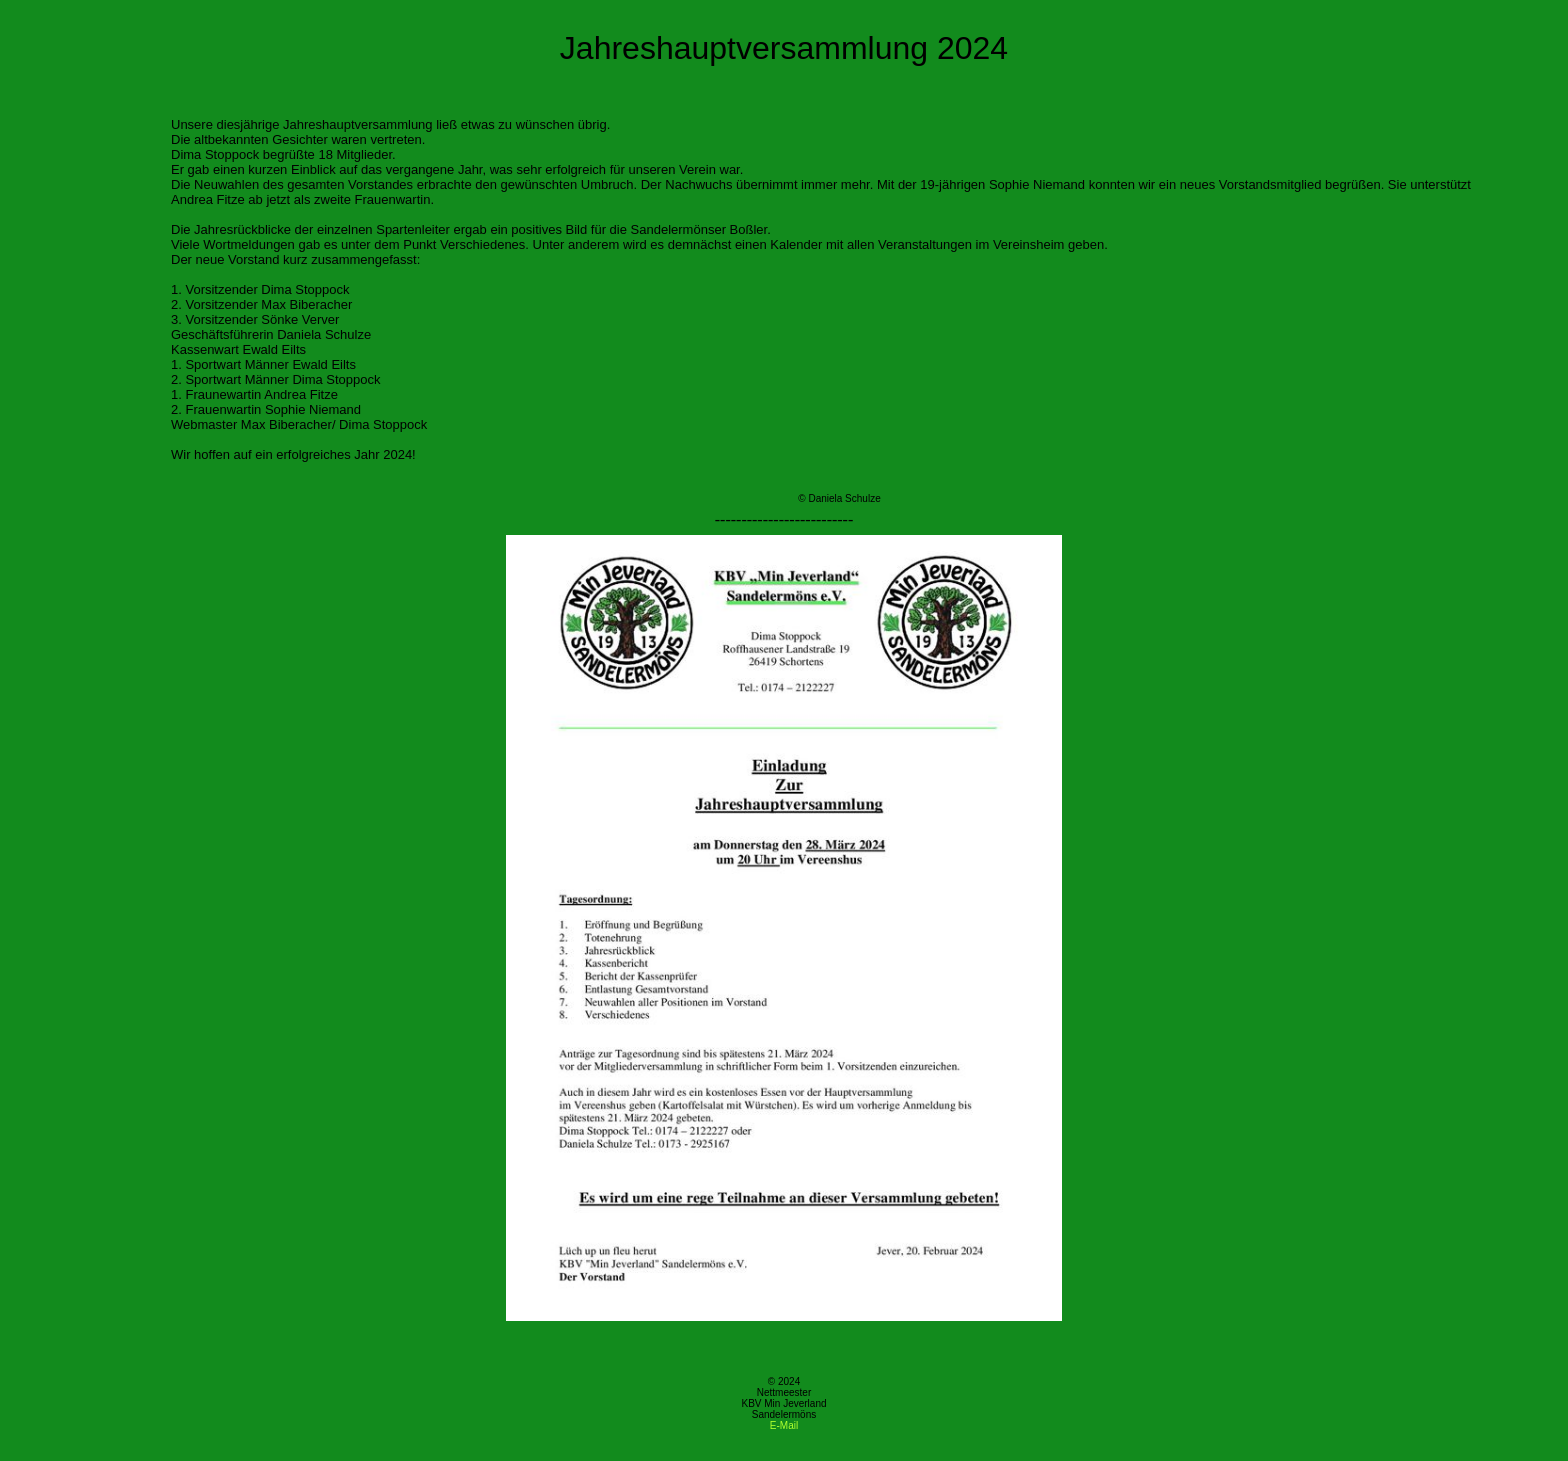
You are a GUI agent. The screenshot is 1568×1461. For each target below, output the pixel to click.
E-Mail (784, 1425)
